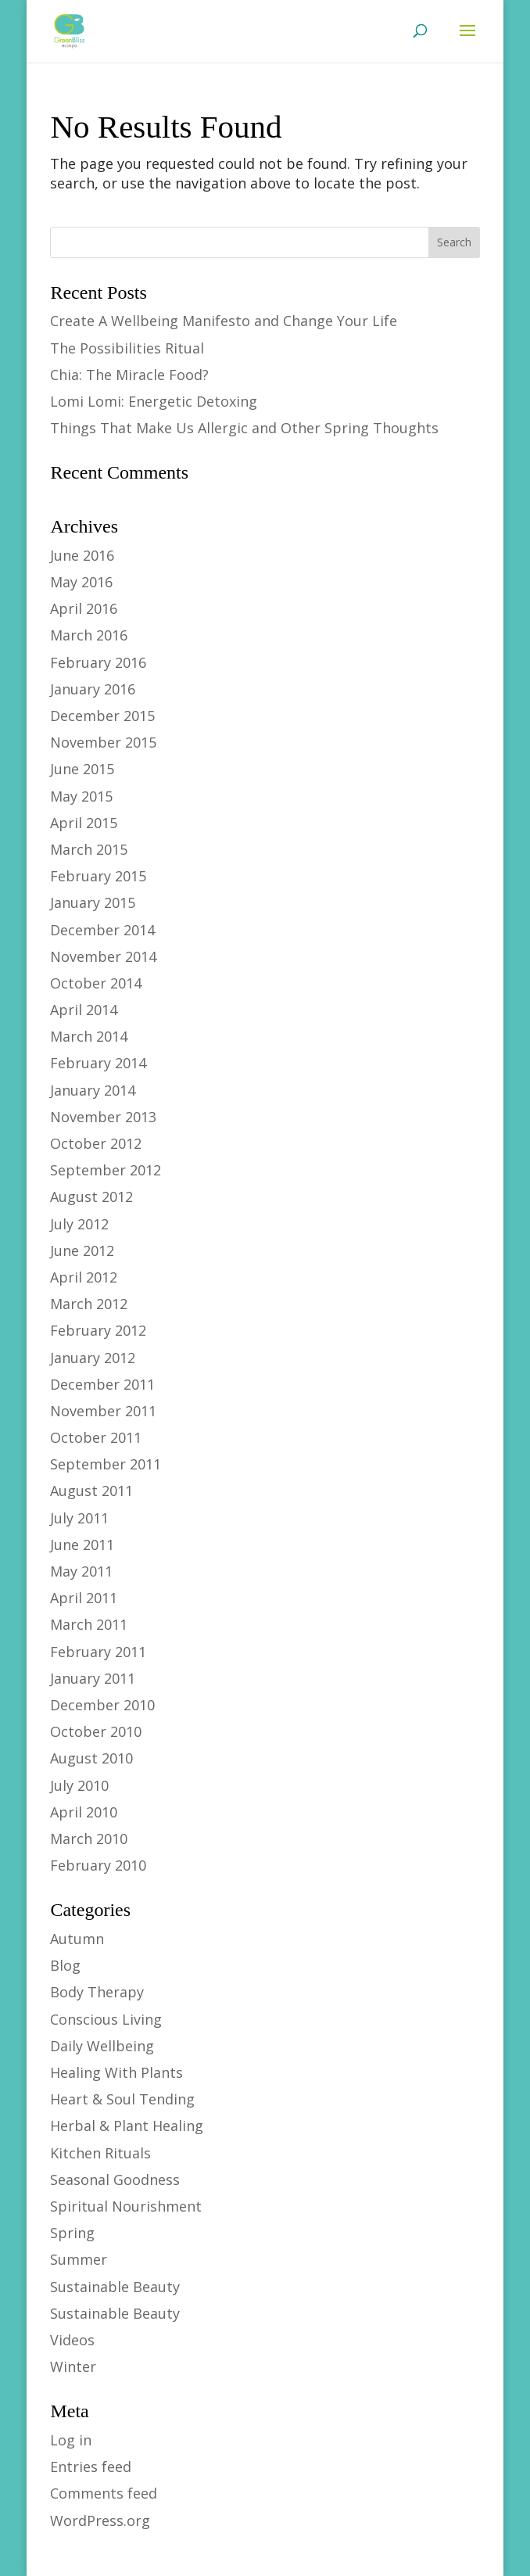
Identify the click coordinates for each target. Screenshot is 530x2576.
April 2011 (83, 1597)
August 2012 (91, 1196)
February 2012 (98, 1330)
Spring (72, 2232)
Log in (70, 2440)
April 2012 (83, 1277)
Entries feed (90, 2466)
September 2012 (105, 1170)
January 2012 (92, 1357)
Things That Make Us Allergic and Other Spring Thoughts (244, 427)
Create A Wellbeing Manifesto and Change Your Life (223, 320)
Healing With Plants (116, 2072)
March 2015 (88, 849)
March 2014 (88, 1036)
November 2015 (103, 742)
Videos (72, 2339)
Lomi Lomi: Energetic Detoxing (153, 401)
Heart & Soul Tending (122, 2099)
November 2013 (103, 1116)
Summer (78, 2259)
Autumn (77, 1938)
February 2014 (98, 1062)
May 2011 (81, 1571)
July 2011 (79, 1518)
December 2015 (102, 715)
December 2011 (102, 1384)
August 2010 (91, 1758)
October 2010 (95, 1731)
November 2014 (103, 956)
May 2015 (81, 796)
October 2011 (95, 1437)
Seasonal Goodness (115, 2179)
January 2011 (92, 1678)
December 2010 (102, 1704)
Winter (73, 2366)
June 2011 (82, 1544)
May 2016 (81, 581)
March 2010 (88, 1838)
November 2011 (103, 1410)
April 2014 (83, 1009)
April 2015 (83, 822)
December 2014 (102, 929)
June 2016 (82, 555)
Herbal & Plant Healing (126, 2125)
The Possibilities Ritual (127, 348)
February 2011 (98, 1651)
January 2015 (92, 902)
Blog (65, 1965)
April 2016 (83, 608)
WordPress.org (100, 2520)
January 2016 (92, 689)
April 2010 (83, 1812)
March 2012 (88, 1303)
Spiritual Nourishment (126, 2206)
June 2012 (82, 1250)
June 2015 (82, 768)
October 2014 (95, 983)
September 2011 (105, 1464)
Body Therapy (97, 1991)
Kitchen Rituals (100, 2153)
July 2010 (79, 1785)
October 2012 (95, 1143)
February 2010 (98, 1865)
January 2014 (92, 1090)
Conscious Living (106, 2019)
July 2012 (79, 1223)
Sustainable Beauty (115, 2286)
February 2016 (98, 662)
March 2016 (88, 635)
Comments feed (103, 2493)
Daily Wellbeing (102, 2045)
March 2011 (88, 1624)
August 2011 (91, 1490)
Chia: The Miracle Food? (129, 374)
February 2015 (98, 875)
